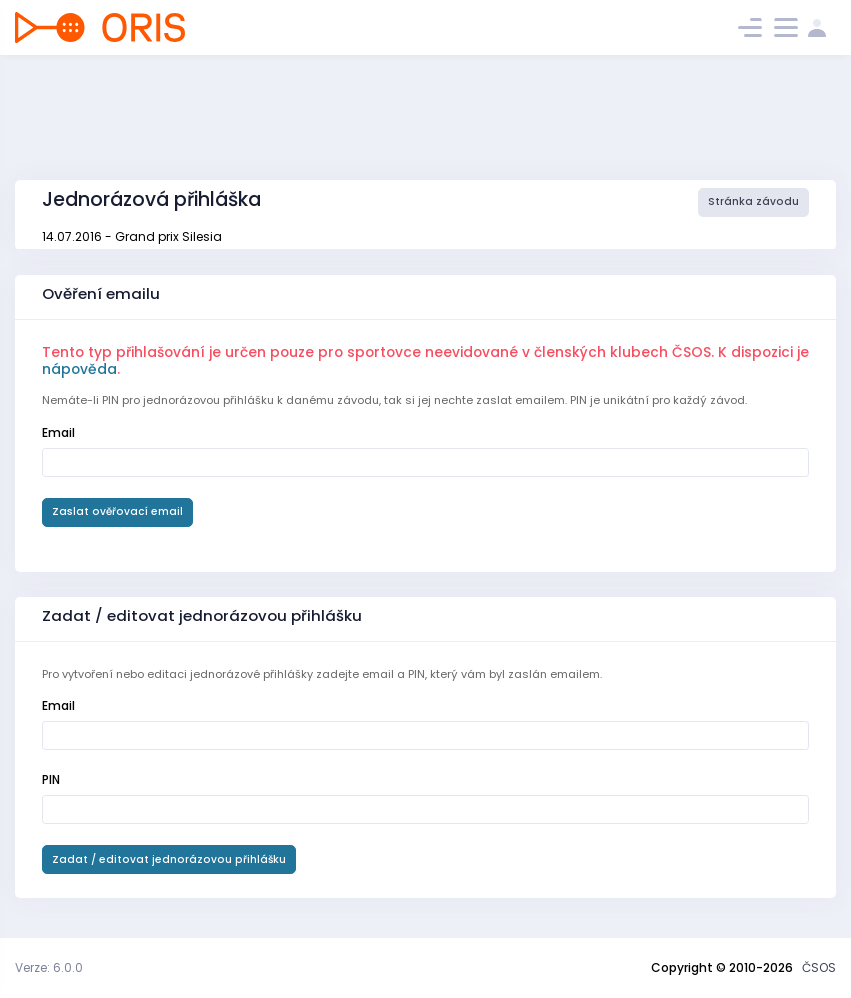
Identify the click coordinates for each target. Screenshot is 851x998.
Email (58, 432)
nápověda (79, 369)
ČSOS (819, 967)
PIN (51, 779)
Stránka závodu (753, 201)
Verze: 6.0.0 (49, 967)
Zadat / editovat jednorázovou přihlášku (169, 859)
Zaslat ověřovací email (117, 511)
